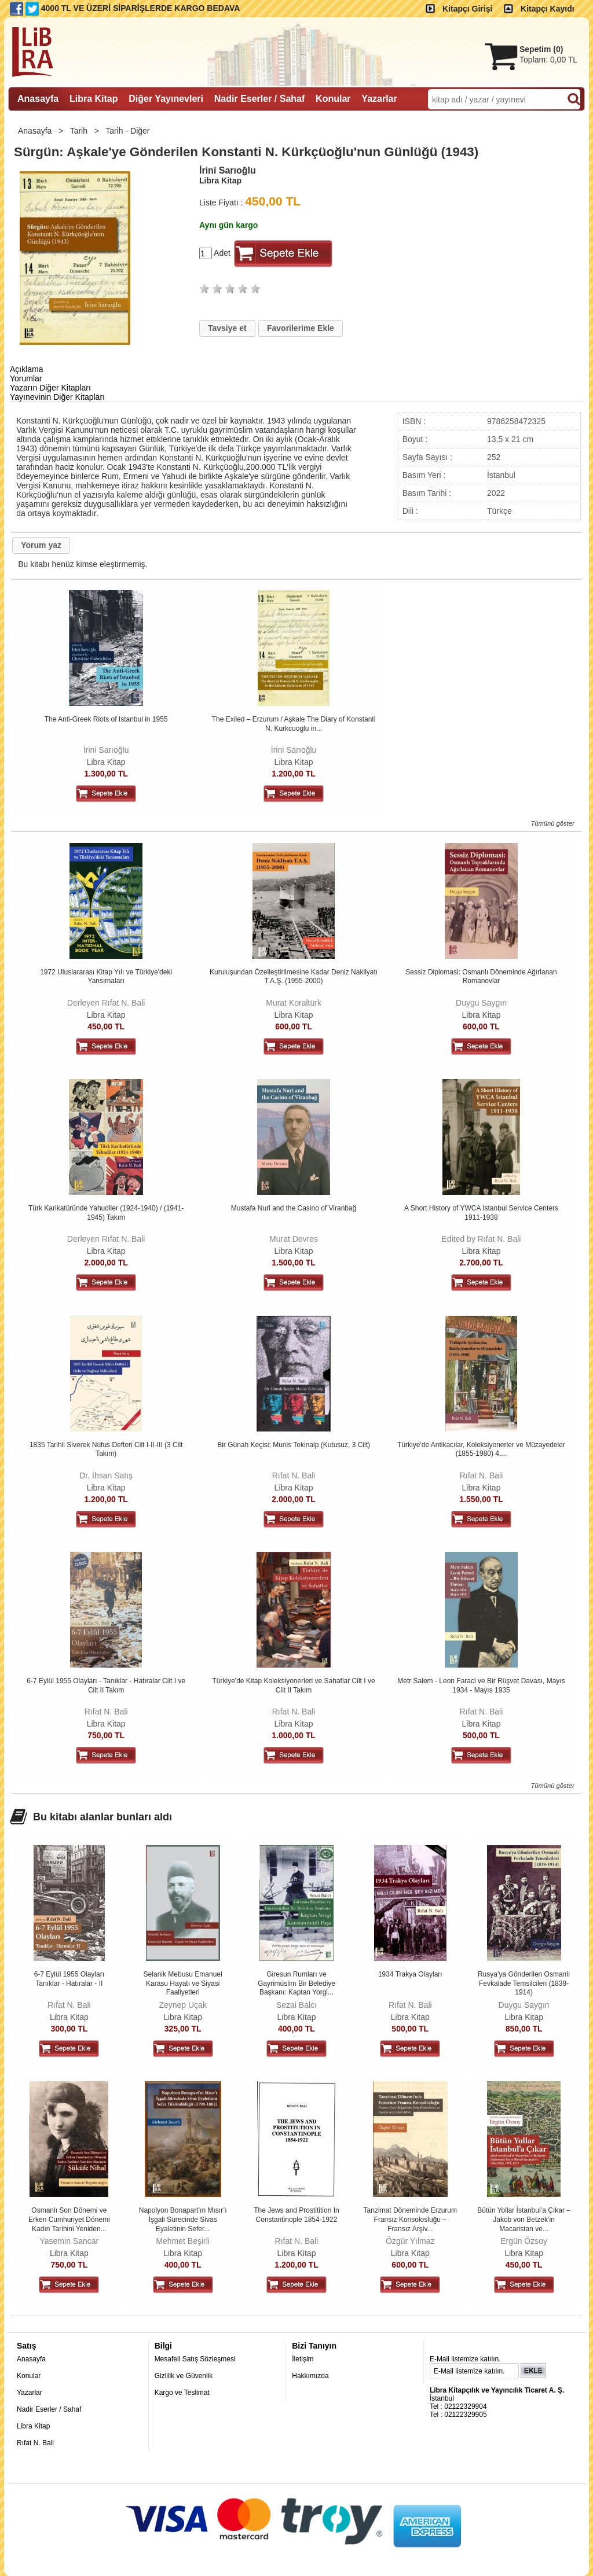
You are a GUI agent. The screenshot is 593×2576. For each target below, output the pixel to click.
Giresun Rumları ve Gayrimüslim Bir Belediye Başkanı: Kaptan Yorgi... (296, 1983)
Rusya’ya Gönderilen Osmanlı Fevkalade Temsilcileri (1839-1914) (524, 1983)
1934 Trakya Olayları (410, 1974)
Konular (29, 2376)
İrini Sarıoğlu (106, 750)
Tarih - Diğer (128, 130)
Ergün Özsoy (523, 2241)
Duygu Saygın (481, 1002)
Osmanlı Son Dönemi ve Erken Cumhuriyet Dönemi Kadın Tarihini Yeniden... (69, 2219)
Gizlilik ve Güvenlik (184, 2376)
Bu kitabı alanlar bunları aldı (102, 1817)
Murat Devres (293, 1238)
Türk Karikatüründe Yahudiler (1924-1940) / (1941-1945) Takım (106, 1212)
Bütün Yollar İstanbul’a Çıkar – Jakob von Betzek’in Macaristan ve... (523, 2219)
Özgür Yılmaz (410, 2241)
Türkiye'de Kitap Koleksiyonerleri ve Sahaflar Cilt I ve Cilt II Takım (294, 1685)
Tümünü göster (552, 823)
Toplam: (548, 59)
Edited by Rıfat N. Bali (481, 1238)
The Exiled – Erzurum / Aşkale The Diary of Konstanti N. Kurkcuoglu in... (294, 724)
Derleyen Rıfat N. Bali (106, 1002)
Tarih (80, 130)
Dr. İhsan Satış (106, 1475)
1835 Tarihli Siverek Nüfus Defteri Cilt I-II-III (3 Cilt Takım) (106, 1449)
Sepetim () (541, 49)
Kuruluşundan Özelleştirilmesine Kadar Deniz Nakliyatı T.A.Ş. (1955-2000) (294, 976)
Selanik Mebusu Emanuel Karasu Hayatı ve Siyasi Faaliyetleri (183, 1983)
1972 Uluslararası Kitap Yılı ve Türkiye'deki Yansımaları (106, 976)
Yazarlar (29, 2393)
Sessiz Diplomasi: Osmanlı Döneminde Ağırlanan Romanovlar (481, 976)
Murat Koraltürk (293, 1002)
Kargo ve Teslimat (182, 2393)
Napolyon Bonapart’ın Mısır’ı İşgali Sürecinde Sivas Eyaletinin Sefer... (183, 2219)
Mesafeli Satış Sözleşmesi (195, 2359)
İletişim (302, 2359)
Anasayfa (36, 130)
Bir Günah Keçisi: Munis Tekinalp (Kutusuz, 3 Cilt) (293, 1445)
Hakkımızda (310, 2376)
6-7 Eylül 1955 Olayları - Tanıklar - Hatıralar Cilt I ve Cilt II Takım (106, 1685)
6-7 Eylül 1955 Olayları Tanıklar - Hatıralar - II (69, 1979)
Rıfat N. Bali (294, 1475)
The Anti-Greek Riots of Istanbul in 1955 (106, 719)
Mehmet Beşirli (183, 2241)
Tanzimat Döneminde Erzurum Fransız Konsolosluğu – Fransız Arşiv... (410, 2219)
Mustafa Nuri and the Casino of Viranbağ (294, 1208)
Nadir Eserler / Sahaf (49, 2409)
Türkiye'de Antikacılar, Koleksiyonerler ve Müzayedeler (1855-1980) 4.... (481, 1449)
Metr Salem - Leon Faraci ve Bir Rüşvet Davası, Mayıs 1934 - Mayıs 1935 (481, 1685)
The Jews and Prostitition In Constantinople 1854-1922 (296, 2215)
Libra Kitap (106, 762)
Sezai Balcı (296, 2005)
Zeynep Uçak (182, 2005)
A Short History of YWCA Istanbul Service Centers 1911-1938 (481, 1212)
